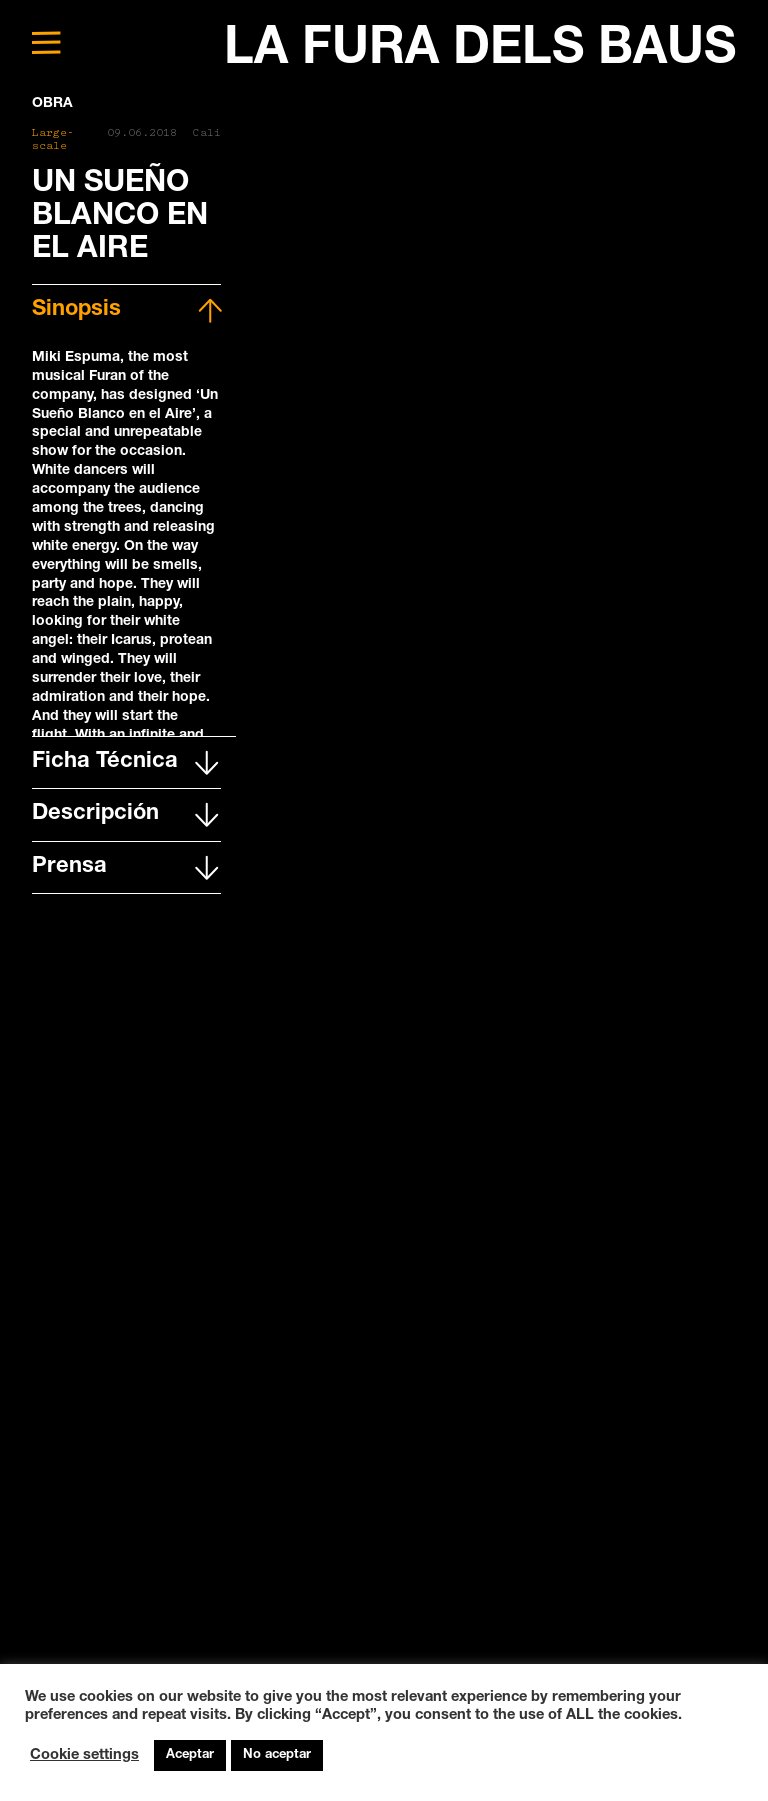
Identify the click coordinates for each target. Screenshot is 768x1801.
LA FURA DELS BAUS (480, 51)
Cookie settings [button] (84, 1756)
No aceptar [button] (277, 1755)
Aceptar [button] (190, 1755)
